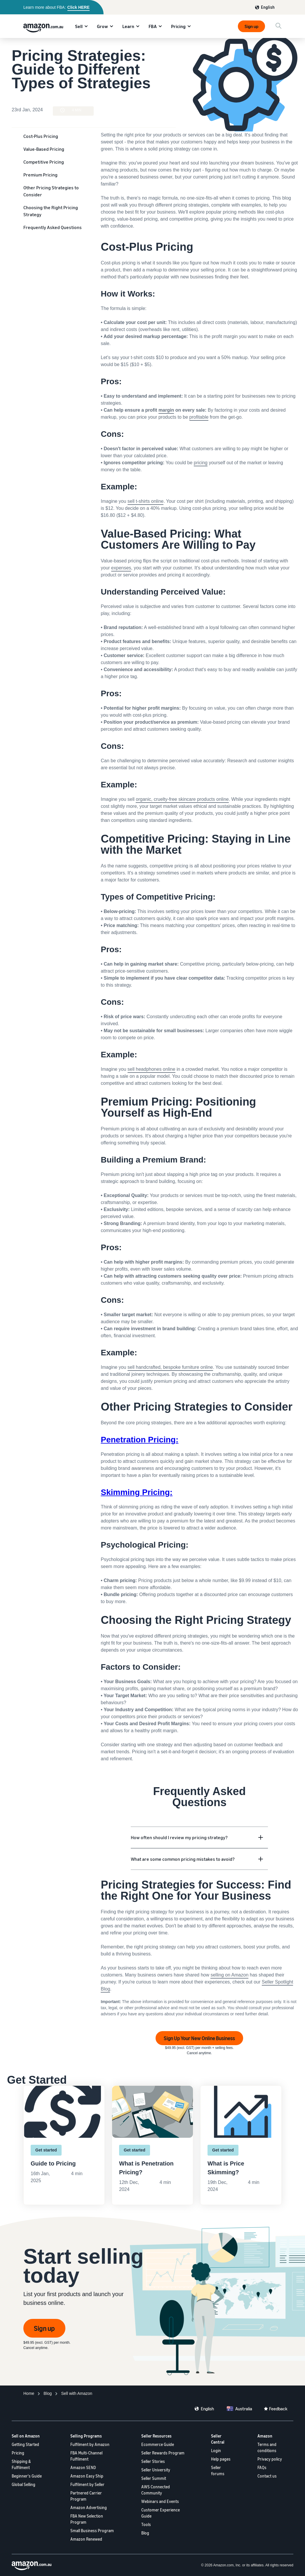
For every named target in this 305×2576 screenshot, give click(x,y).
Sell (79, 26)
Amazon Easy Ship (86, 2475)
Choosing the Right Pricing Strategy (50, 211)
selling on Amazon (229, 1974)
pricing (201, 462)
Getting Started (25, 2444)
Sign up (251, 26)
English (268, 7)
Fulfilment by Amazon (89, 2444)
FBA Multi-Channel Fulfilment (86, 2455)
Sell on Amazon (26, 2435)
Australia (243, 2409)
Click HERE (78, 7)
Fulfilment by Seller (87, 2484)
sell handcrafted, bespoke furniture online (170, 1367)
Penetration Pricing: (139, 1439)
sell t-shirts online (146, 501)
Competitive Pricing (43, 162)
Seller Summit (153, 2478)
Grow (102, 26)
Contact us (267, 2475)
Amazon (264, 2435)
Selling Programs (86, 2435)
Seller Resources (156, 2435)
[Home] (28, 2393)
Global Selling (23, 2484)
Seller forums (217, 2470)
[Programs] (47, 2393)
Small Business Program (92, 2530)
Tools (146, 2524)
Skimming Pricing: (136, 1492)
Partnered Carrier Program (86, 2495)
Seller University (155, 2469)
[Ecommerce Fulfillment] (76, 2393)
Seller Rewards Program (162, 2452)
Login (216, 2450)
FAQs (261, 2467)
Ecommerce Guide (157, 2444)
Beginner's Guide (27, 2475)
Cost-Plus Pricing (40, 136)
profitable (199, 417)
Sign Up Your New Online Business (199, 2038)
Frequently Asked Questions (52, 227)
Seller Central (217, 2439)
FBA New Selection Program (86, 2519)
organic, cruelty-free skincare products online (182, 799)
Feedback (278, 2409)
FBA (153, 26)
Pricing (178, 26)
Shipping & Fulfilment (21, 2464)
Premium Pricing (40, 175)
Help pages (221, 2459)
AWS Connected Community (155, 2489)
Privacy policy (269, 2459)
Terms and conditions (266, 2447)
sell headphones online (151, 1069)
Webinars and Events (160, 2501)
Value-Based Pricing (43, 149)
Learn (128, 26)
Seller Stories (153, 2461)
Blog (145, 2532)
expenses (121, 567)
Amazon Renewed (86, 2539)
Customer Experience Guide (160, 2512)
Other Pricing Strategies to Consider (51, 191)
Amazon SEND (83, 2467)
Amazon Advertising (88, 2507)
